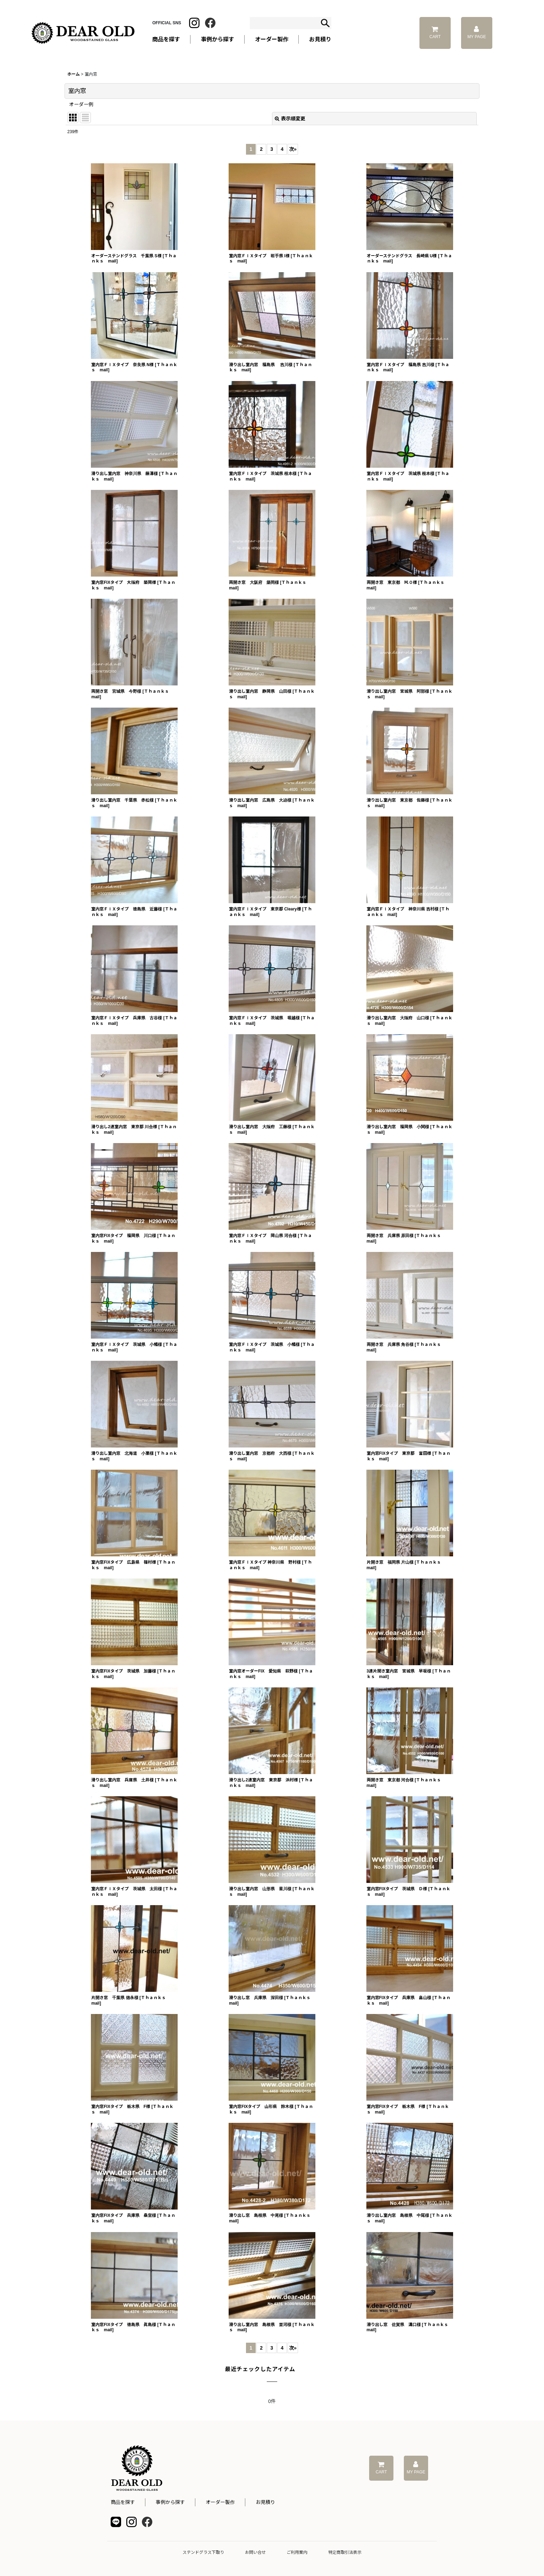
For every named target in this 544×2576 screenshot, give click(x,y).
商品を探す (123, 2502)
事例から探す (170, 2502)
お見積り (265, 2502)
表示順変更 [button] (290, 118)
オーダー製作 (271, 39)
